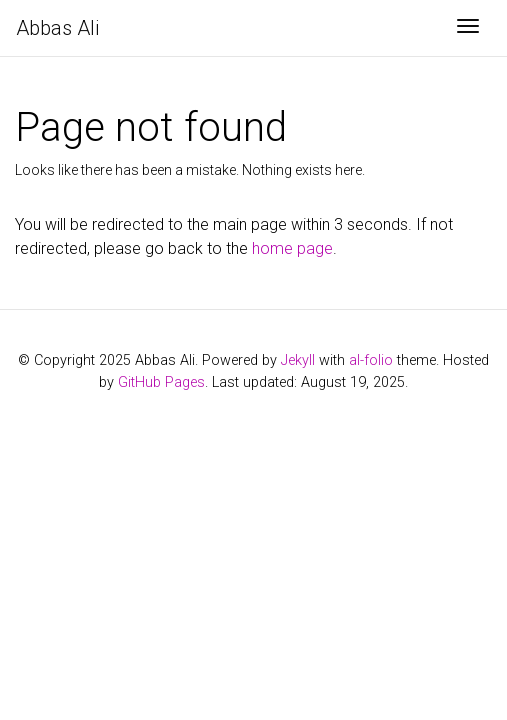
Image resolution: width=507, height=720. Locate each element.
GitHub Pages (161, 382)
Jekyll (298, 360)
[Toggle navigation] (468, 28)
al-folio (371, 360)
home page (292, 248)
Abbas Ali (57, 28)
